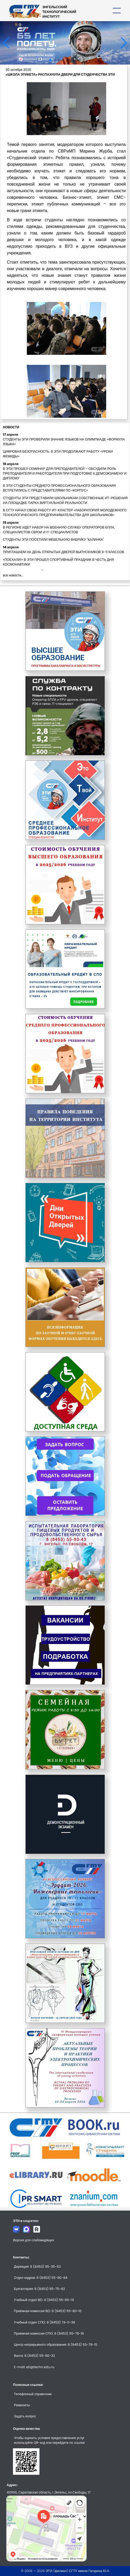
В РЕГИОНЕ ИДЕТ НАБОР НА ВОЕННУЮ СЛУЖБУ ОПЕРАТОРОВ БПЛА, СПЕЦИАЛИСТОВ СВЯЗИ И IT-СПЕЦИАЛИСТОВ (59, 529)
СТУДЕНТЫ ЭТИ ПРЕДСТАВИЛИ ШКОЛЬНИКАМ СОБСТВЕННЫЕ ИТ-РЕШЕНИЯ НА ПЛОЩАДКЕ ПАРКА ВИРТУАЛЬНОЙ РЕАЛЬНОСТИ (65, 500)
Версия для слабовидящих (33, 2240)
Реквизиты (22, 2405)
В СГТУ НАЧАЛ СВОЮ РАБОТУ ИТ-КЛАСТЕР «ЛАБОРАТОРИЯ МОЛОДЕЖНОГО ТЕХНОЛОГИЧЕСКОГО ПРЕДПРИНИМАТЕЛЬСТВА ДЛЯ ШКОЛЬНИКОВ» (65, 512)
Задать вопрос (25, 2416)
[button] (50, 60)
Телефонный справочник (33, 2394)
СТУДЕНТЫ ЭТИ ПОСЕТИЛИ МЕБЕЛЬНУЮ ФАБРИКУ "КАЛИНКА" (53, 539)
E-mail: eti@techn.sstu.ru (34, 2367)
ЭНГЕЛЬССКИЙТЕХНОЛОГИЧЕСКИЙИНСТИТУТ (59, 12)
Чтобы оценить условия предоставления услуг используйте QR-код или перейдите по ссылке (49, 2440)
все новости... (13, 575)
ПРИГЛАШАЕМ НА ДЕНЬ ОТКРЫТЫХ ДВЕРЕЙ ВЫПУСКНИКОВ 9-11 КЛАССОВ (63, 552)
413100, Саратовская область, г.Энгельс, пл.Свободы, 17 (49, 2492)
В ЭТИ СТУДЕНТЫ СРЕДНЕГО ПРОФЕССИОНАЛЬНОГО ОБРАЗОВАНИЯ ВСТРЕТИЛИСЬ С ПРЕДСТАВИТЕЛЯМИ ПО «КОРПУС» (59, 488)
